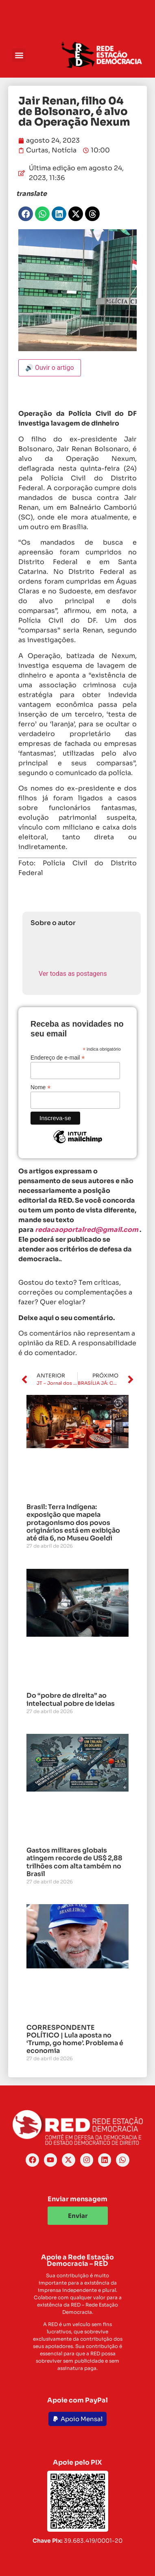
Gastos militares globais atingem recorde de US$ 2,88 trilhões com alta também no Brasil (74, 1862)
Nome (40, 1087)
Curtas (37, 150)
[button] (19, 55)
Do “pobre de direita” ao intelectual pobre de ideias (70, 1699)
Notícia (64, 150)
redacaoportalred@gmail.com (86, 1229)
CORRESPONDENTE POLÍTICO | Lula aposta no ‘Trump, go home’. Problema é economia (74, 2039)
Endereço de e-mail (58, 1057)
